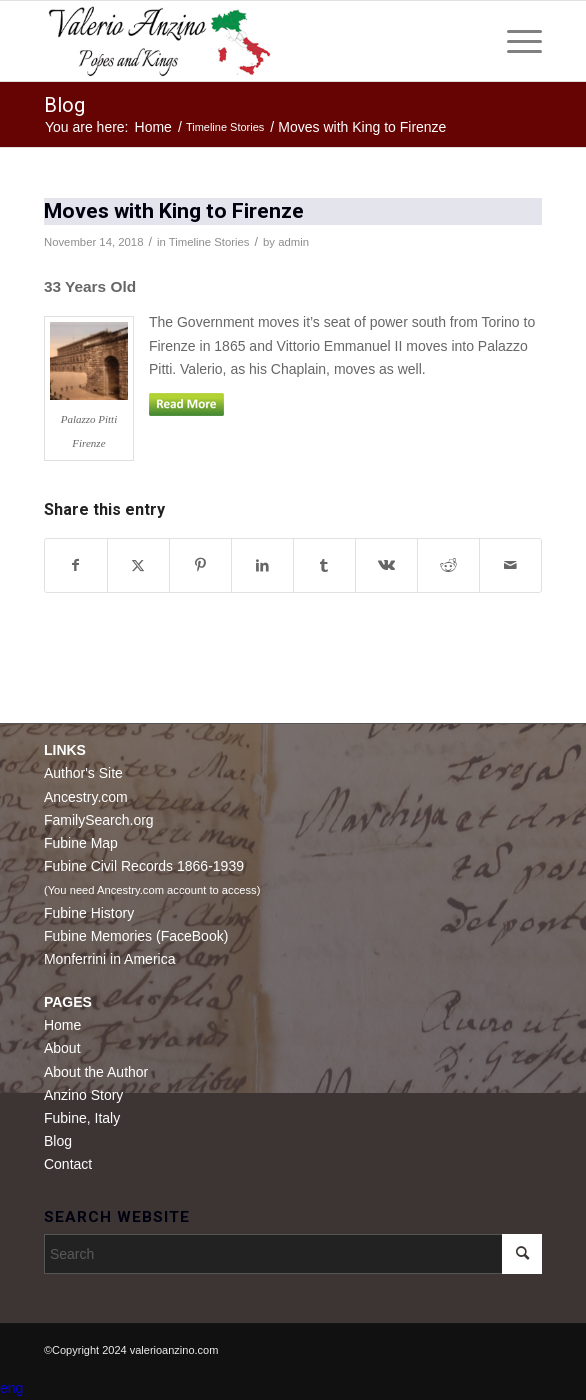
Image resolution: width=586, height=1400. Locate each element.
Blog (64, 105)
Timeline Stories (209, 242)
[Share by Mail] (510, 565)
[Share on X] (138, 565)
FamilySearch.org (99, 820)
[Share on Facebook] (76, 565)
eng (11, 1388)
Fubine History (89, 913)
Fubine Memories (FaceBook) (136, 936)
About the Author (96, 1072)
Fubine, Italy (82, 1118)
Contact (68, 1164)
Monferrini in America (110, 959)
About (62, 1048)
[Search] (293, 1254)
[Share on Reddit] (448, 565)
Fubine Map (81, 843)
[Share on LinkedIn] (262, 565)
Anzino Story (83, 1095)
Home (62, 1025)
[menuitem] (514, 41)
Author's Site (83, 773)
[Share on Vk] (386, 565)
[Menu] (514, 41)
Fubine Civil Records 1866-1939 (144, 866)
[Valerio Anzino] (243, 41)
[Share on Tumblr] (324, 565)
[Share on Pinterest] (200, 565)
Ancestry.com (86, 797)
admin (293, 242)
